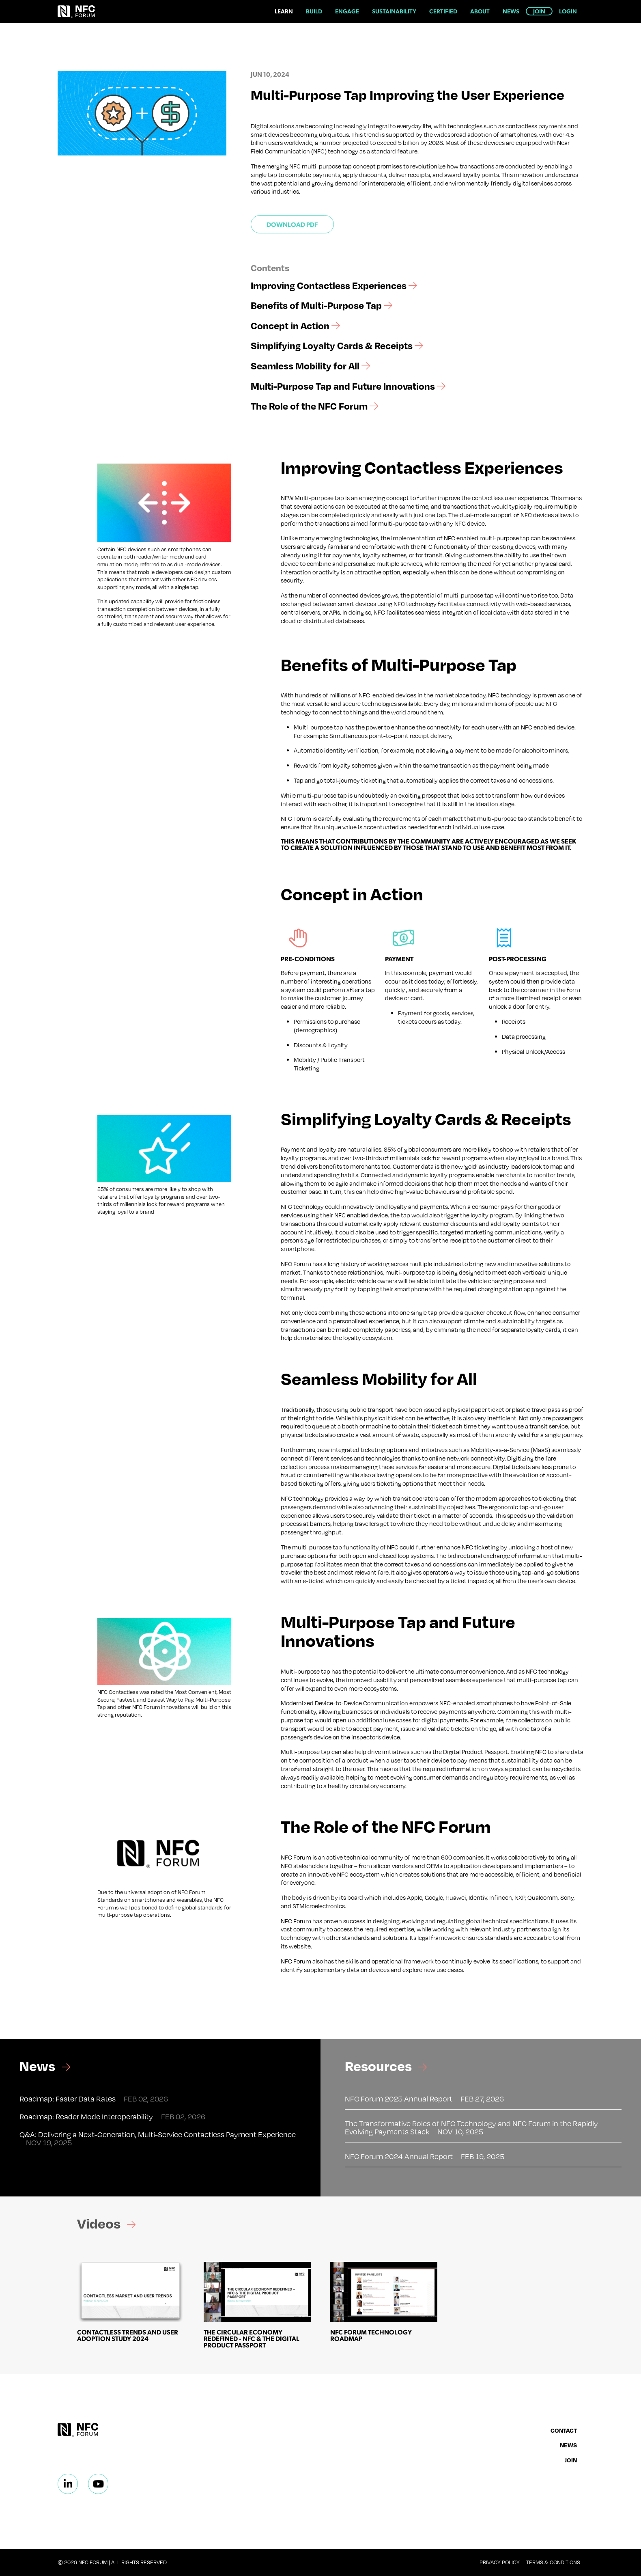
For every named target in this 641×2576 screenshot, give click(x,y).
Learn (284, 11)
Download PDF (292, 224)
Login (568, 11)
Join (539, 11)
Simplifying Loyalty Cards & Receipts (337, 345)
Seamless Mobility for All (310, 366)
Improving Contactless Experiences (334, 285)
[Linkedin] (68, 2484)
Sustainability (394, 11)
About (480, 11)
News (511, 11)
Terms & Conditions (553, 2562)
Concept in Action (295, 325)
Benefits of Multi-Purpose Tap (321, 305)
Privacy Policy (500, 2562)
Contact (564, 2430)
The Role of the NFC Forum (314, 406)
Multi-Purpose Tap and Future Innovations (348, 386)
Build (314, 11)
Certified (443, 11)
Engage (347, 11)
